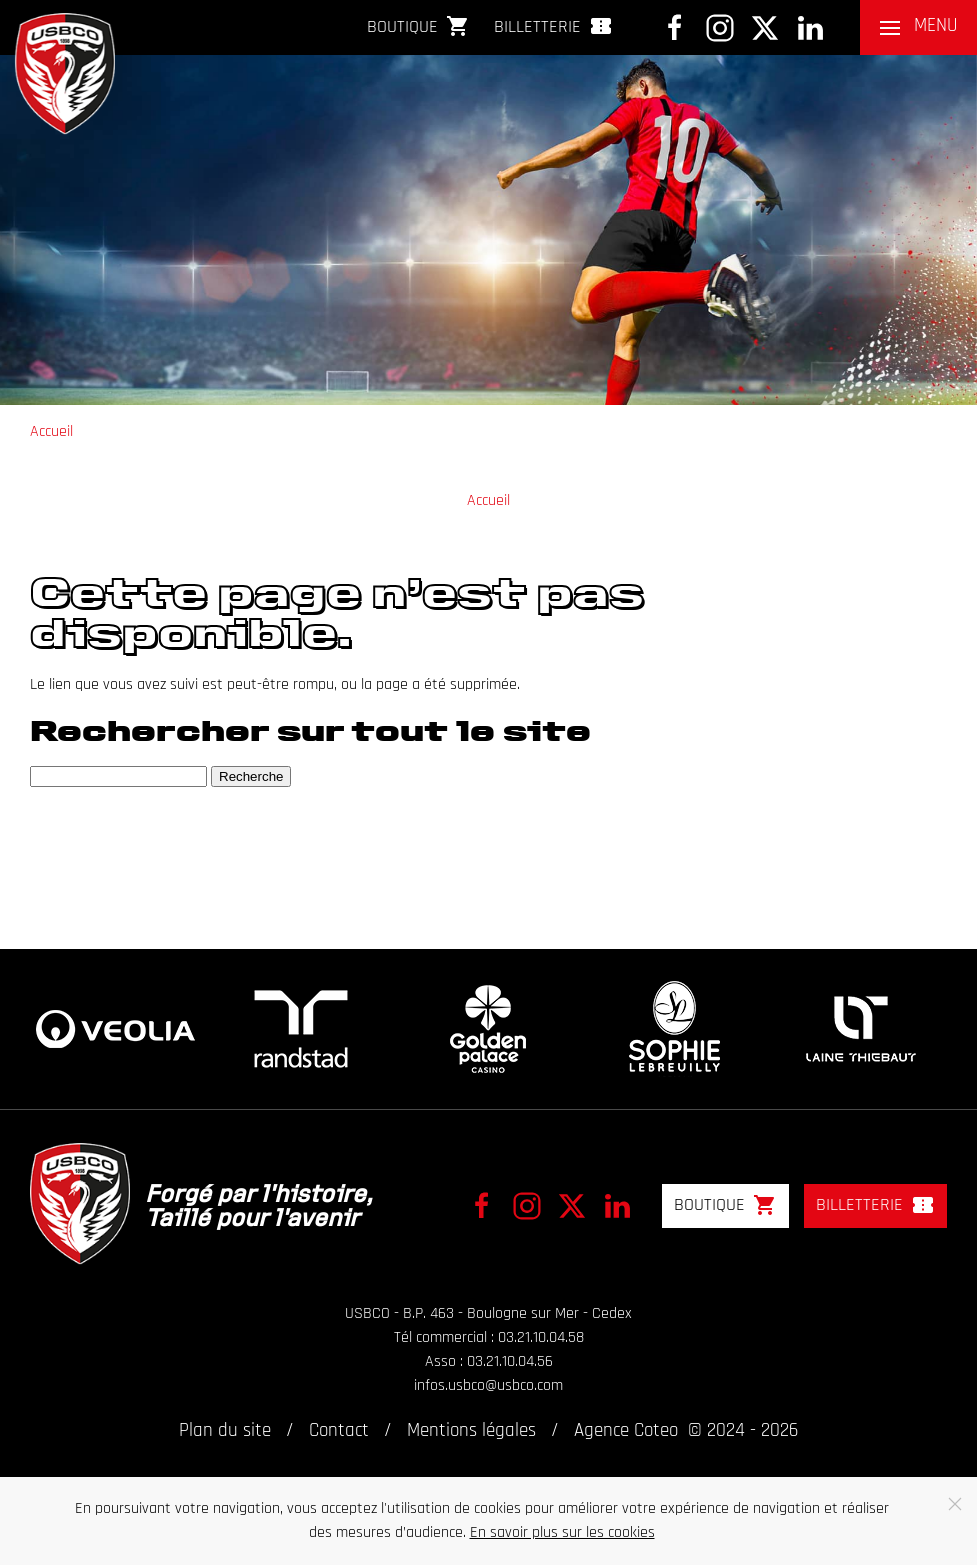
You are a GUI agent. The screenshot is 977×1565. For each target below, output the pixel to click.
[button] (918, 27)
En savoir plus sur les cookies (562, 1533)
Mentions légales (471, 1431)
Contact (339, 1431)
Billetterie (553, 26)
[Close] (955, 1504)
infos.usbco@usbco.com (488, 1386)
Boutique (418, 26)
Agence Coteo (626, 1431)
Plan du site (225, 1431)
